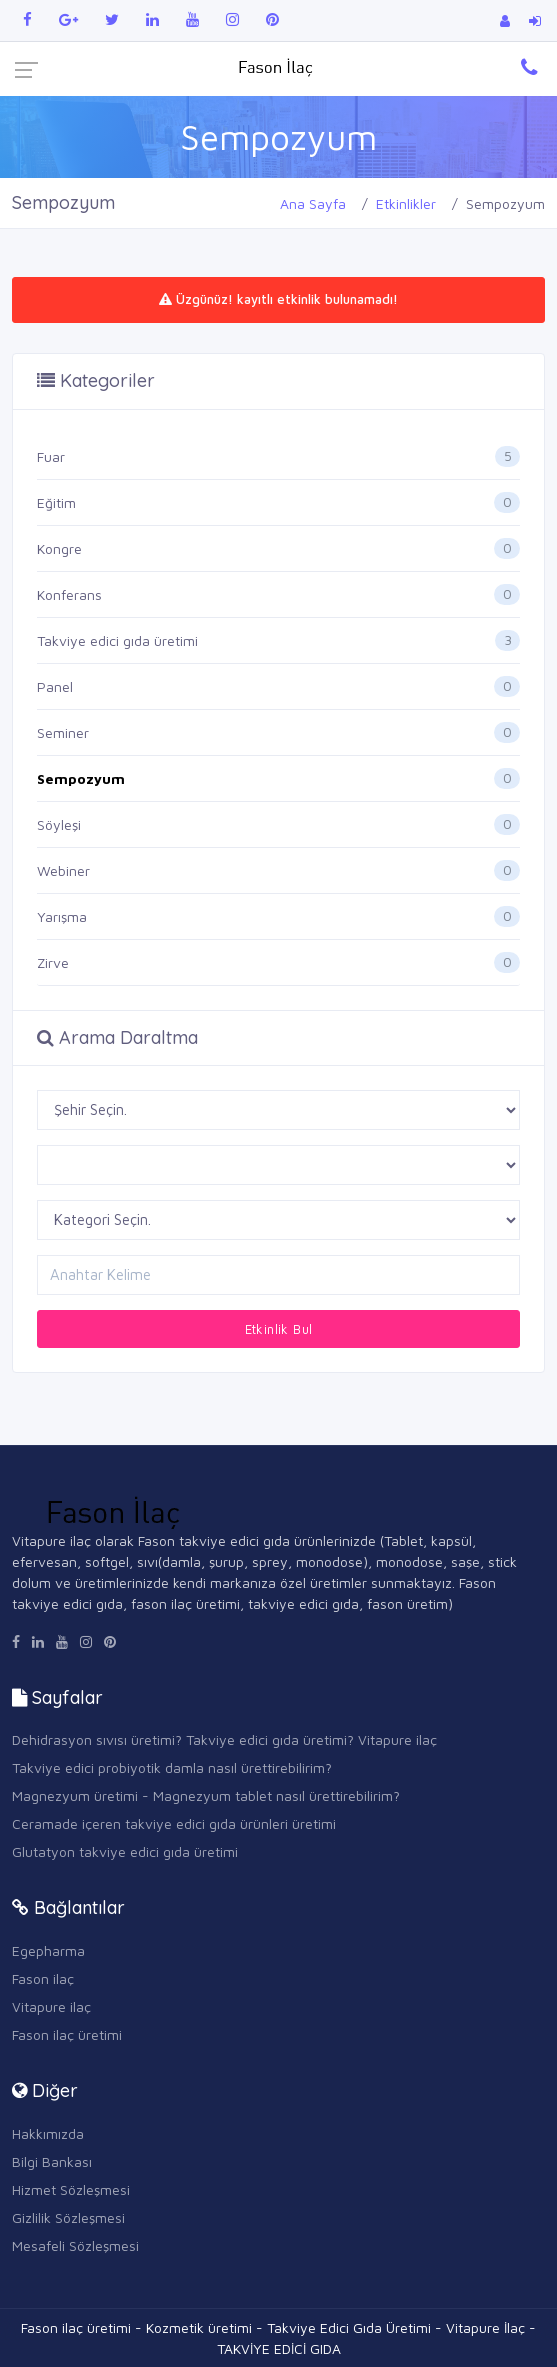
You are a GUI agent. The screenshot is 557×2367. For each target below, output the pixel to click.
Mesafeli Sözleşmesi (75, 2245)
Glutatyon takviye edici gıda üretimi (125, 1851)
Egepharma (48, 1950)
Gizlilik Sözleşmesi (68, 2217)
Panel (55, 686)
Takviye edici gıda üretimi (117, 640)
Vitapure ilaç (51, 2006)
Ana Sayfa (313, 203)
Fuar (51, 456)
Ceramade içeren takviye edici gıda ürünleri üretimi (174, 1823)
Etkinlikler (406, 203)
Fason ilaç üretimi (67, 2034)
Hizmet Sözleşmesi (71, 2189)
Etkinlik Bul (279, 1329)
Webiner (63, 870)
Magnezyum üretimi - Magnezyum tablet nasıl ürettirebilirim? (206, 1795)
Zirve (53, 962)
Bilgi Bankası (52, 2161)
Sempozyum (81, 778)
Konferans (69, 594)
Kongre (59, 548)
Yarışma (62, 916)
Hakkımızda (48, 2133)
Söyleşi (59, 824)
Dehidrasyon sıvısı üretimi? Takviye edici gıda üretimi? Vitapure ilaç (224, 1739)
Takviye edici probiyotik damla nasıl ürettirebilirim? (172, 1767)
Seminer (63, 732)
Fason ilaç (43, 1978)
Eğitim (56, 502)
